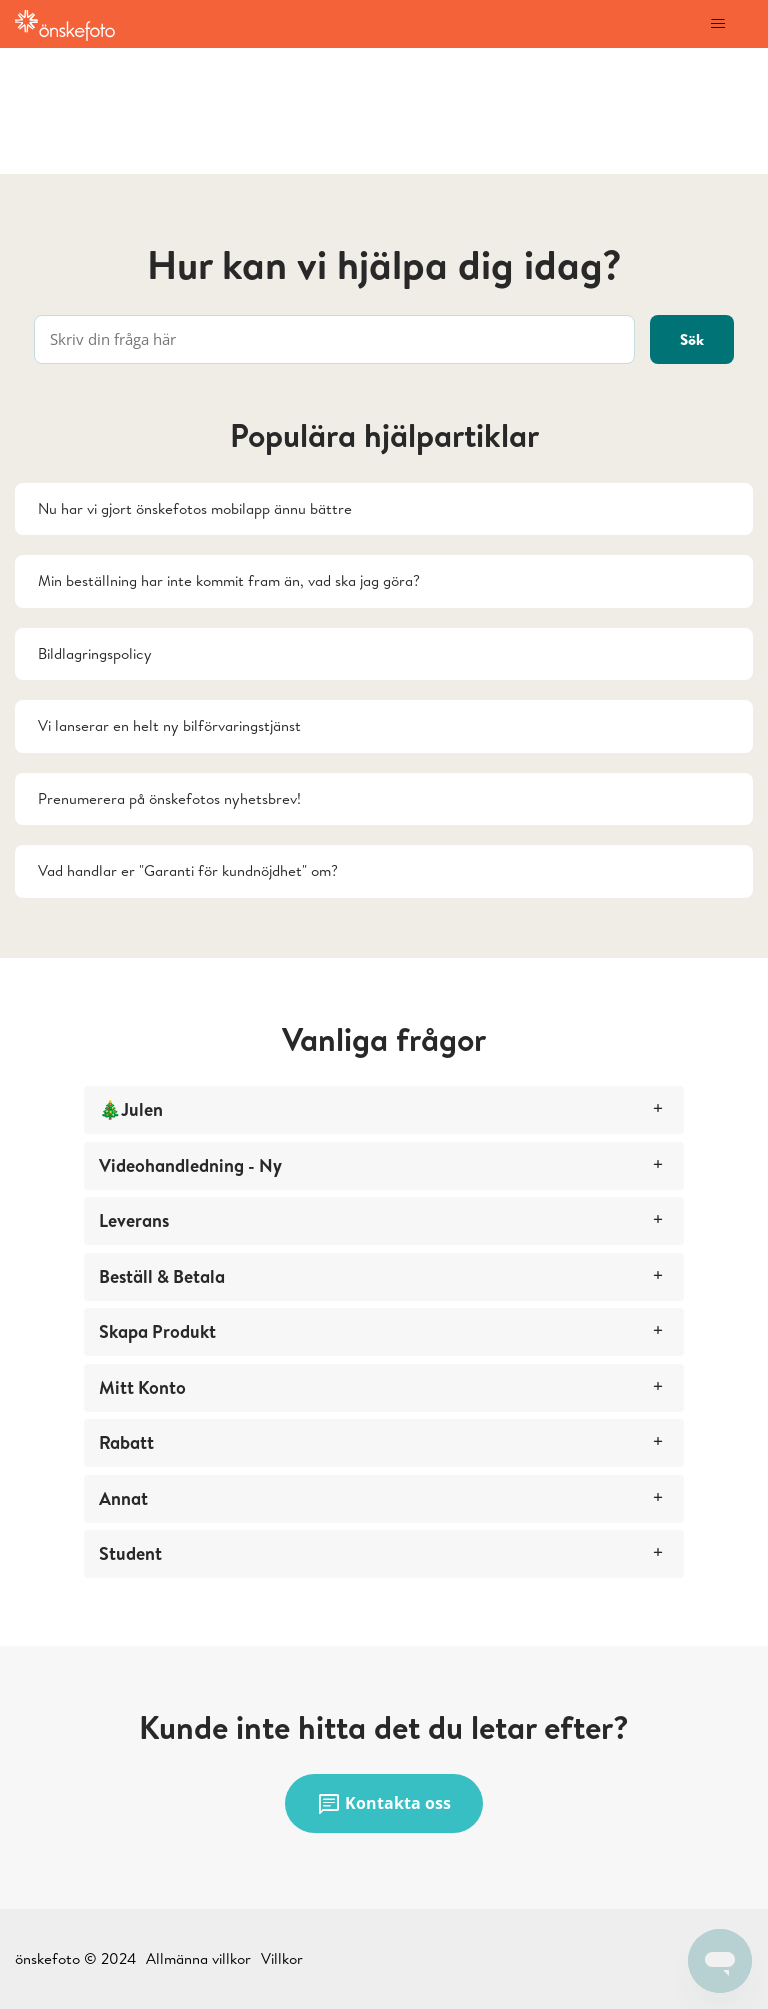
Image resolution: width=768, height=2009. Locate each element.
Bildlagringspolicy (95, 653)
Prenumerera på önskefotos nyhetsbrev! (169, 798)
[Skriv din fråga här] (334, 339)
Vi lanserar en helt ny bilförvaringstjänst (169, 725)
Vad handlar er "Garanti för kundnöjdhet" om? (188, 870)
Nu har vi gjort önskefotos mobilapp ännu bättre (195, 508)
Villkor (282, 1958)
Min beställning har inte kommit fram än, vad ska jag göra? (229, 580)
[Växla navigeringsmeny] (717, 24)
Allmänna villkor (198, 1958)
